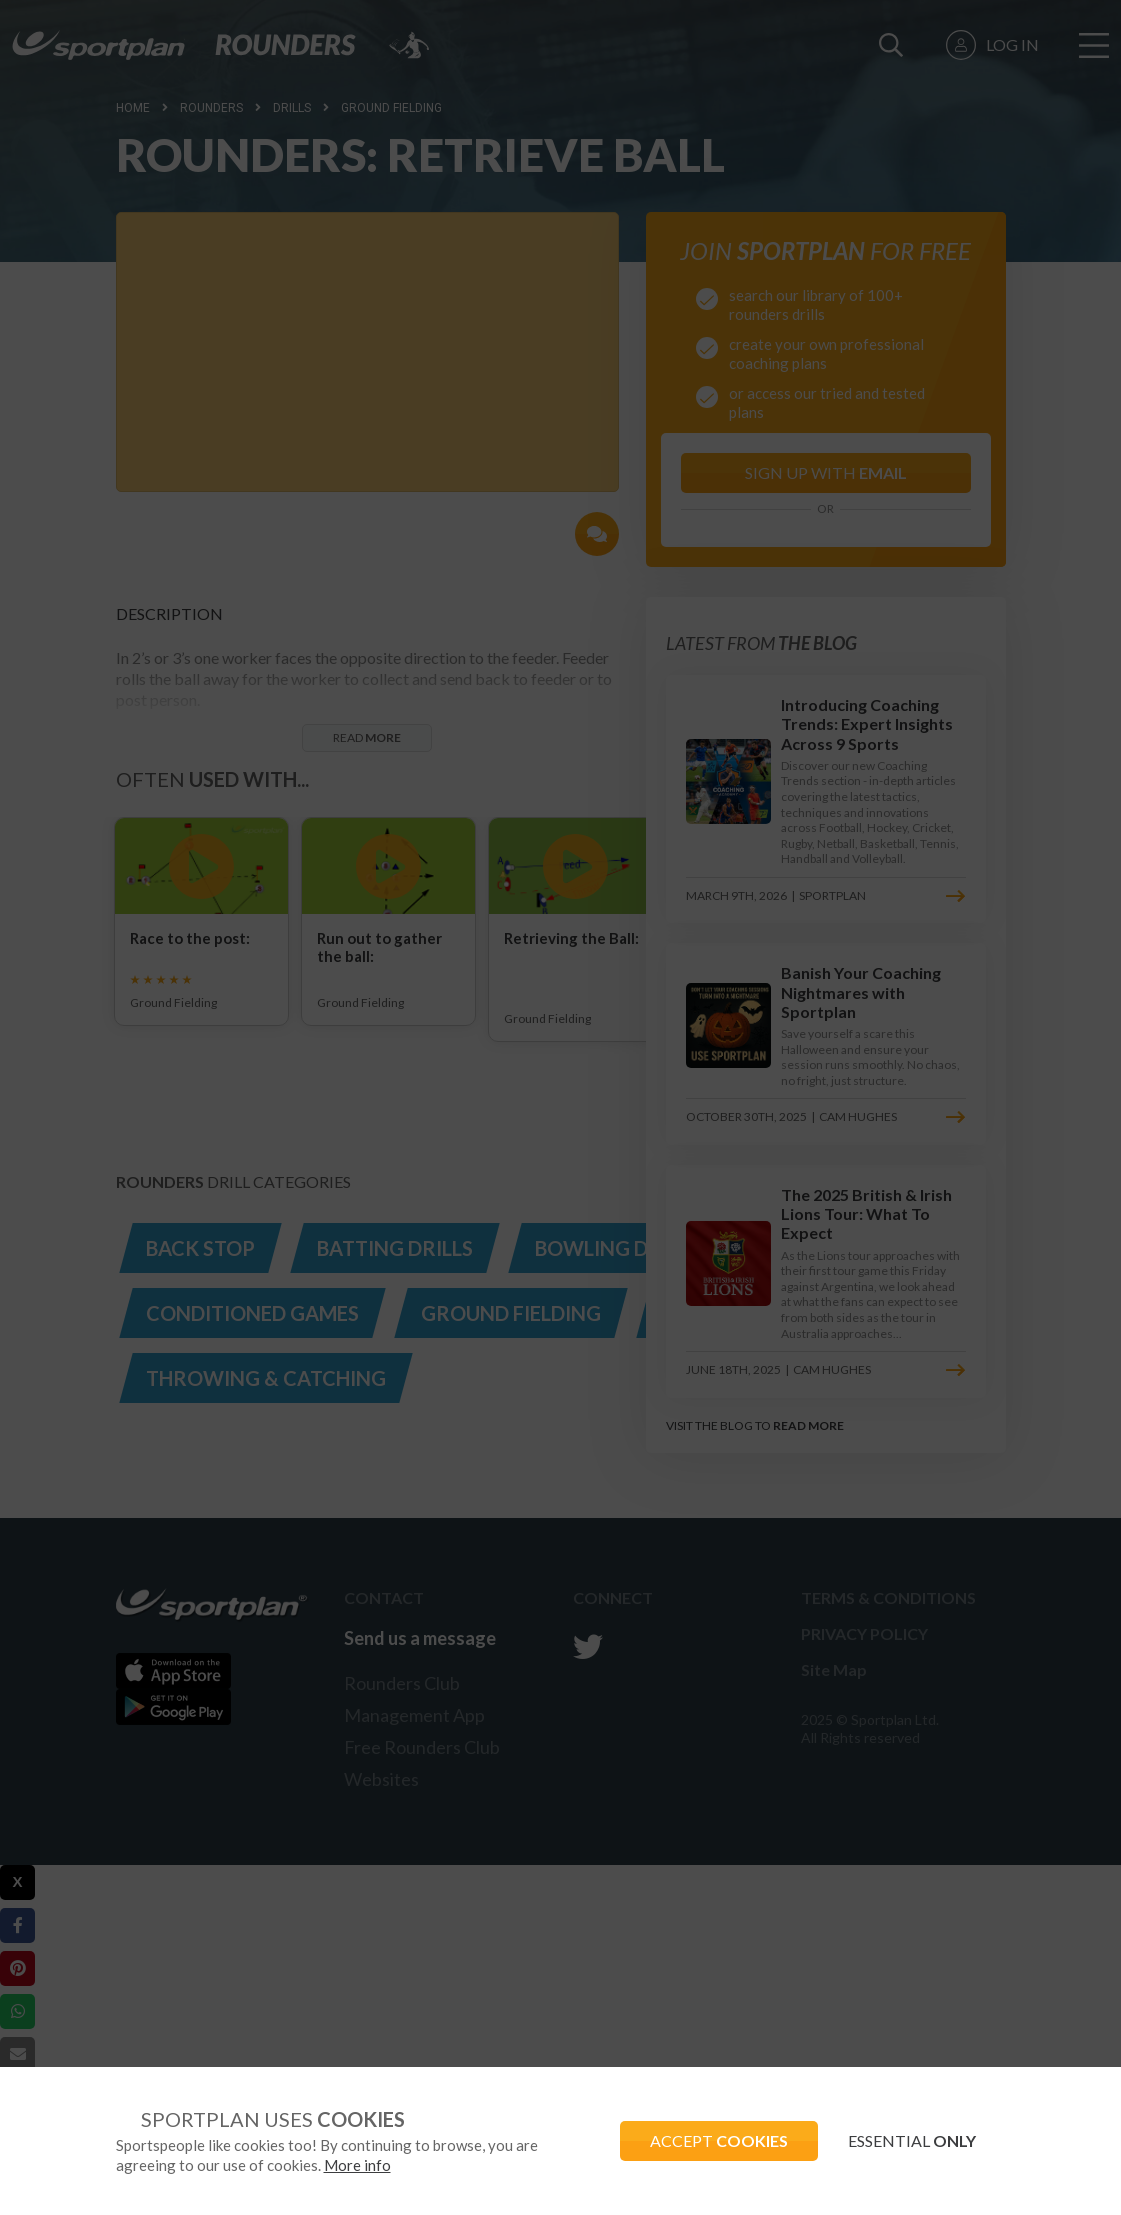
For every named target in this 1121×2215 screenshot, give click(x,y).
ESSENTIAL (912, 2140)
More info (357, 2165)
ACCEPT (719, 2140)
